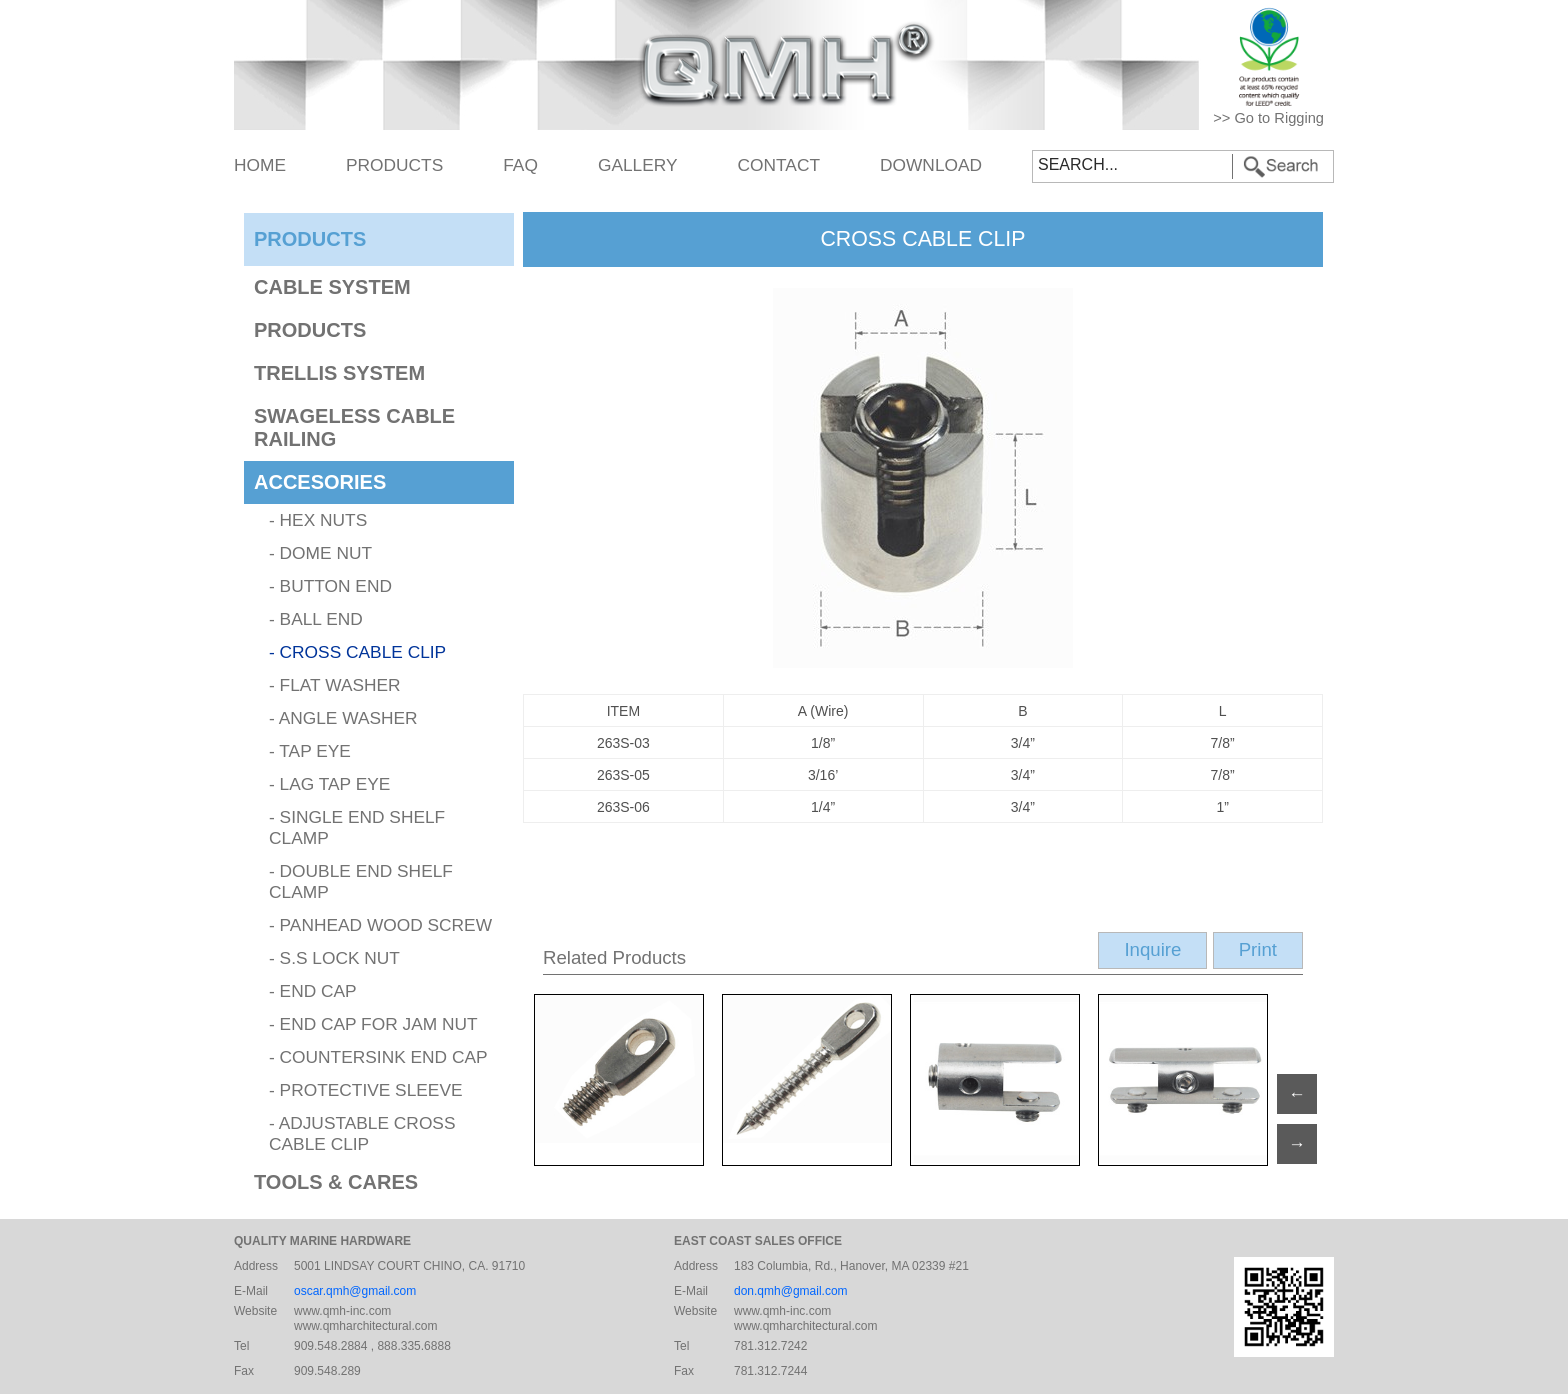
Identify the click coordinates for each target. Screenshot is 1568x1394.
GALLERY (638, 165)
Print (1258, 949)
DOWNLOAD (931, 165)
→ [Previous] (1296, 1144)
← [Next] (1296, 1094)
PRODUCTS (394, 165)
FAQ (520, 165)
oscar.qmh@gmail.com (355, 1291)
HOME (260, 165)
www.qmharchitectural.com (365, 1326)
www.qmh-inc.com (342, 1311)
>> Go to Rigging (1268, 118)
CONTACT (779, 165)
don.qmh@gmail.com (791, 1291)
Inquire (1152, 949)
